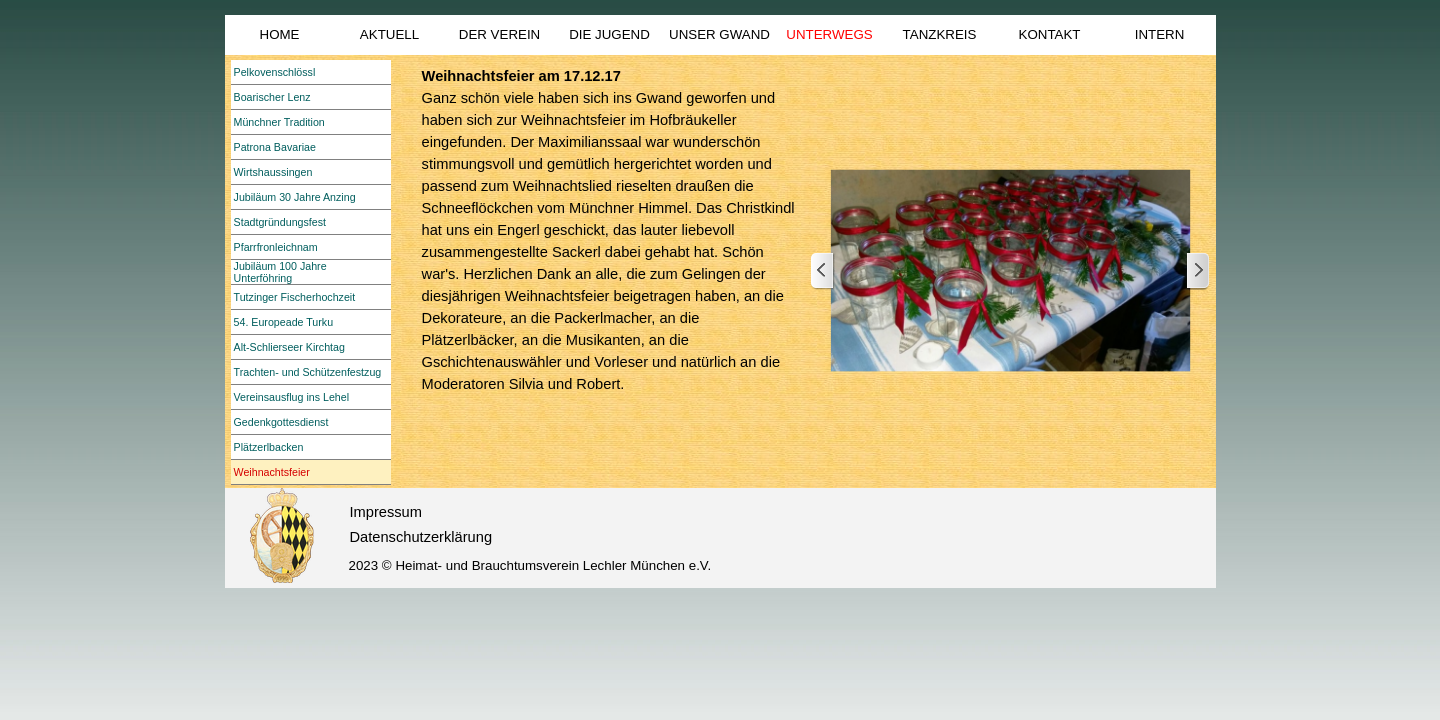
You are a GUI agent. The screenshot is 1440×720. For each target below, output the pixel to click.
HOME (280, 34)
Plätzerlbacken (269, 447)
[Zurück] (823, 271)
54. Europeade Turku (284, 322)
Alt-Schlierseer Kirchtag (289, 347)
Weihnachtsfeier (272, 472)
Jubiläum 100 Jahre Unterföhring (280, 272)
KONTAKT (1050, 34)
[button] (1010, 271)
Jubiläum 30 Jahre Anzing (295, 197)
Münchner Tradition (279, 122)
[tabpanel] (609, 252)
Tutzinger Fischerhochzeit (295, 297)
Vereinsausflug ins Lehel (292, 397)
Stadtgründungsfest (280, 222)
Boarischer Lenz (272, 97)
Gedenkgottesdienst (281, 422)
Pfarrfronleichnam (276, 247)
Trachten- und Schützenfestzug (308, 372)
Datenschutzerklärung (421, 537)
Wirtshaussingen (273, 172)
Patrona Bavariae (275, 147)
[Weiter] (1197, 271)
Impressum (386, 512)
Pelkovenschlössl (275, 72)
